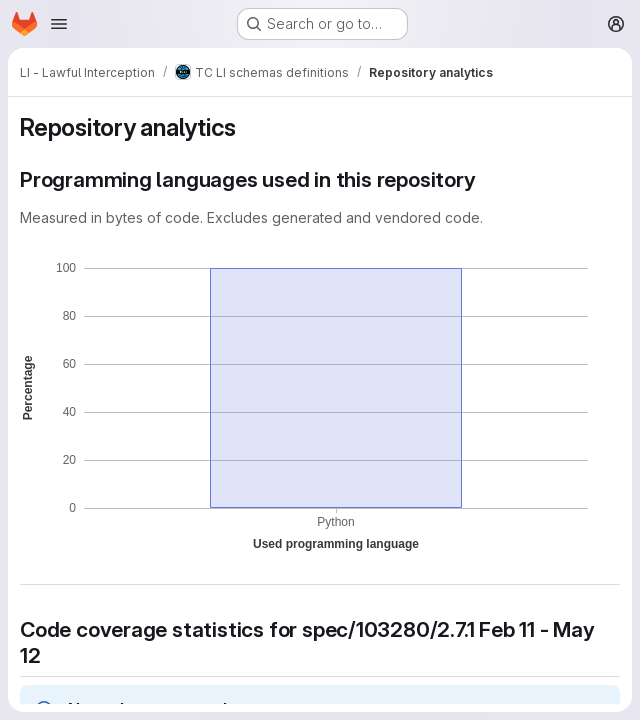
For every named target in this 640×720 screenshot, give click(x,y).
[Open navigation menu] (59, 24)
